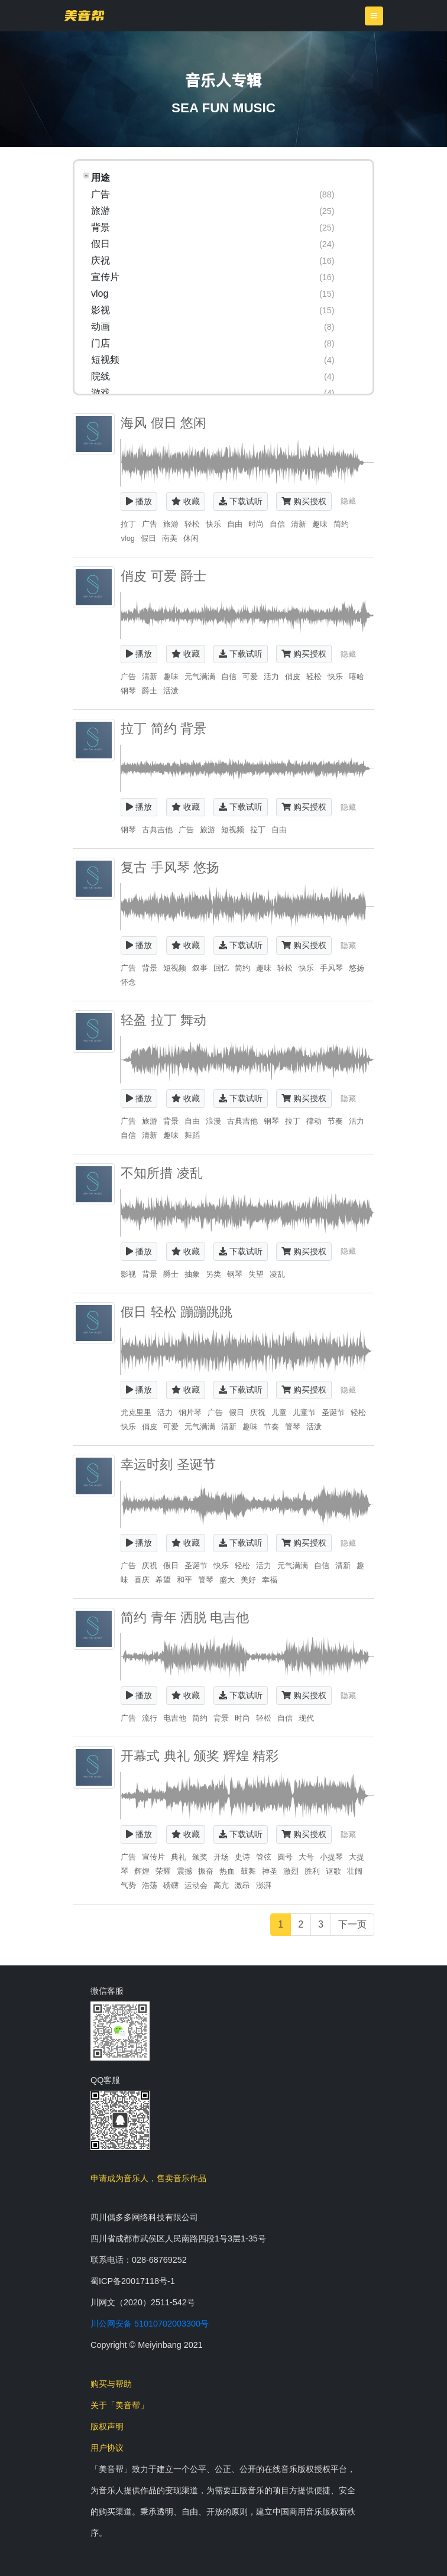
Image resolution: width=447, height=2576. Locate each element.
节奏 (335, 1121)
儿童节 (304, 1412)
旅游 (171, 524)
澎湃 (263, 1885)
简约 (341, 524)
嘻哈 (356, 676)
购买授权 (303, 501)
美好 (248, 1579)
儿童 (279, 1412)
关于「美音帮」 (119, 2405)
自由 (234, 524)
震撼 (184, 1871)
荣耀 (163, 1871)
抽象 (192, 1274)
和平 (184, 1579)
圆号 (285, 1856)
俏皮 (292, 676)
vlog (127, 538)
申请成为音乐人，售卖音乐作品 (148, 2178)
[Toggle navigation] (374, 16)
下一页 (352, 1924)
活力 (271, 676)
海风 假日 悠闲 (163, 423)
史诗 (242, 1856)
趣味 (320, 524)
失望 (256, 1274)
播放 (139, 501)
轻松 (192, 524)
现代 (306, 1718)
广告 (149, 524)
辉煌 (142, 1871)
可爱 (250, 676)
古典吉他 (157, 829)
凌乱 (277, 1274)
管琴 (292, 1426)
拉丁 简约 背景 (163, 728)
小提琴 (331, 1856)
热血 (227, 1871)
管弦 (263, 1856)
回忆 (221, 967)
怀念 (128, 982)
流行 (149, 1718)
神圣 (269, 1871)
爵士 (149, 690)
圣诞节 (333, 1412)
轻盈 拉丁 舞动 (163, 1020)
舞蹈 (192, 1135)
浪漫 (213, 1121)
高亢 (221, 1885)
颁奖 (200, 1856)
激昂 (242, 1885)
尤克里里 (136, 1412)
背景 (149, 967)
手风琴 (331, 967)
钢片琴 (190, 1412)
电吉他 (174, 1718)
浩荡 (149, 1885)
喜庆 (142, 1579)
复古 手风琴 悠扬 (170, 867)
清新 (298, 524)
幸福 (269, 1579)
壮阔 (354, 1871)
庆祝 (257, 1412)
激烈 (291, 1871)
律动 (314, 1121)
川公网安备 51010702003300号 (149, 2323)
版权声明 (107, 2426)
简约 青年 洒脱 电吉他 (185, 1617)
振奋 (205, 1871)
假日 (148, 538)
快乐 (213, 524)
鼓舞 (248, 1871)
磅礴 (171, 1885)
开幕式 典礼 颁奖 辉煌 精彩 (199, 1755)
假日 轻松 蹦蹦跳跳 (176, 1312)
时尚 (256, 524)
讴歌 (333, 1871)
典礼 (178, 1856)
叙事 (200, 967)
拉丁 (128, 524)
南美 (169, 538)
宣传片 (153, 1856)
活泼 (171, 690)
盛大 (227, 1579)
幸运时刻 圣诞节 (168, 1464)
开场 (221, 1856)
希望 (163, 1579)
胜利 (312, 1871)
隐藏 (348, 501)
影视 (128, 1274)
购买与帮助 (111, 2384)
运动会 (196, 1885)
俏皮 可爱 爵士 (163, 576)
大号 (306, 1856)
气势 (128, 1885)
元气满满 (199, 676)
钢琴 (128, 690)
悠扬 (356, 967)
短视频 (232, 829)
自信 (277, 524)
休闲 (191, 538)
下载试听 (241, 501)
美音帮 (84, 15)
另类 (213, 1274)
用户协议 (107, 2447)
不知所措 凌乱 (161, 1173)
